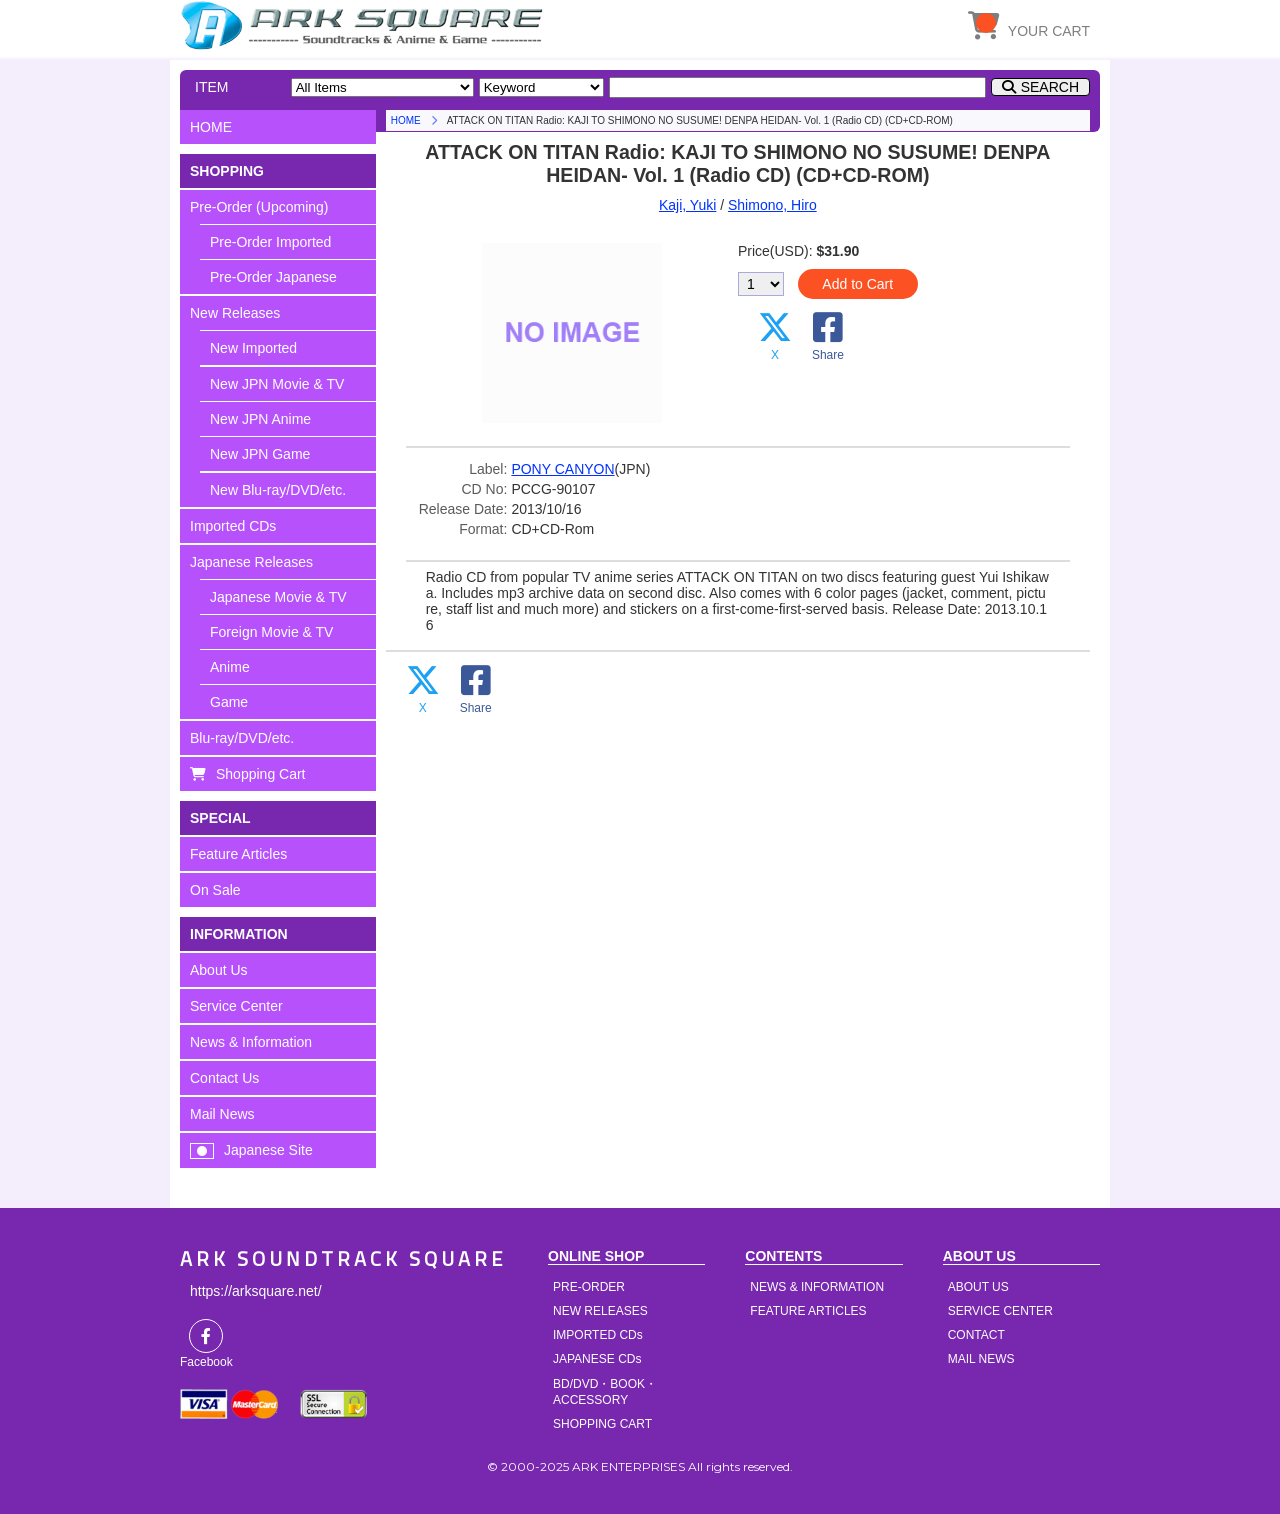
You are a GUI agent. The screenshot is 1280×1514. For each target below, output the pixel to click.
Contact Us (224, 1078)
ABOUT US (978, 1287)
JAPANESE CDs (597, 1359)
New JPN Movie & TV (277, 384)
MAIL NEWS (981, 1359)
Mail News (222, 1114)
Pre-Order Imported (270, 242)
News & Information (251, 1042)
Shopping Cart (261, 774)
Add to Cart (857, 284)
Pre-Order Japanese (273, 277)
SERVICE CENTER (1000, 1311)
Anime (230, 667)
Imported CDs (233, 526)
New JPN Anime (260, 419)
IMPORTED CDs (598, 1335)
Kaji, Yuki (687, 205)
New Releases (235, 313)
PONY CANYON (562, 469)
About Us (219, 970)
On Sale (215, 890)
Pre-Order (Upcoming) (259, 207)
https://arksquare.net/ (256, 1291)
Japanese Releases (251, 562)
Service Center (236, 1006)
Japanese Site (268, 1150)
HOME (365, 25)
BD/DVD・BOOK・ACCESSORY (605, 1392)
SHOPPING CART (602, 1424)
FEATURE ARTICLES (808, 1311)
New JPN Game (260, 454)
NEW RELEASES (600, 1311)
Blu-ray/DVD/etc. (242, 738)
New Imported (253, 348)
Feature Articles (238, 854)
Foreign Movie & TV (271, 632)
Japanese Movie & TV (278, 597)
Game (229, 702)
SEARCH (1050, 87)
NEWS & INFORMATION (817, 1287)
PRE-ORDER (589, 1287)
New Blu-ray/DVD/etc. (278, 490)
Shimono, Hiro (772, 205)
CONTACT (976, 1335)
